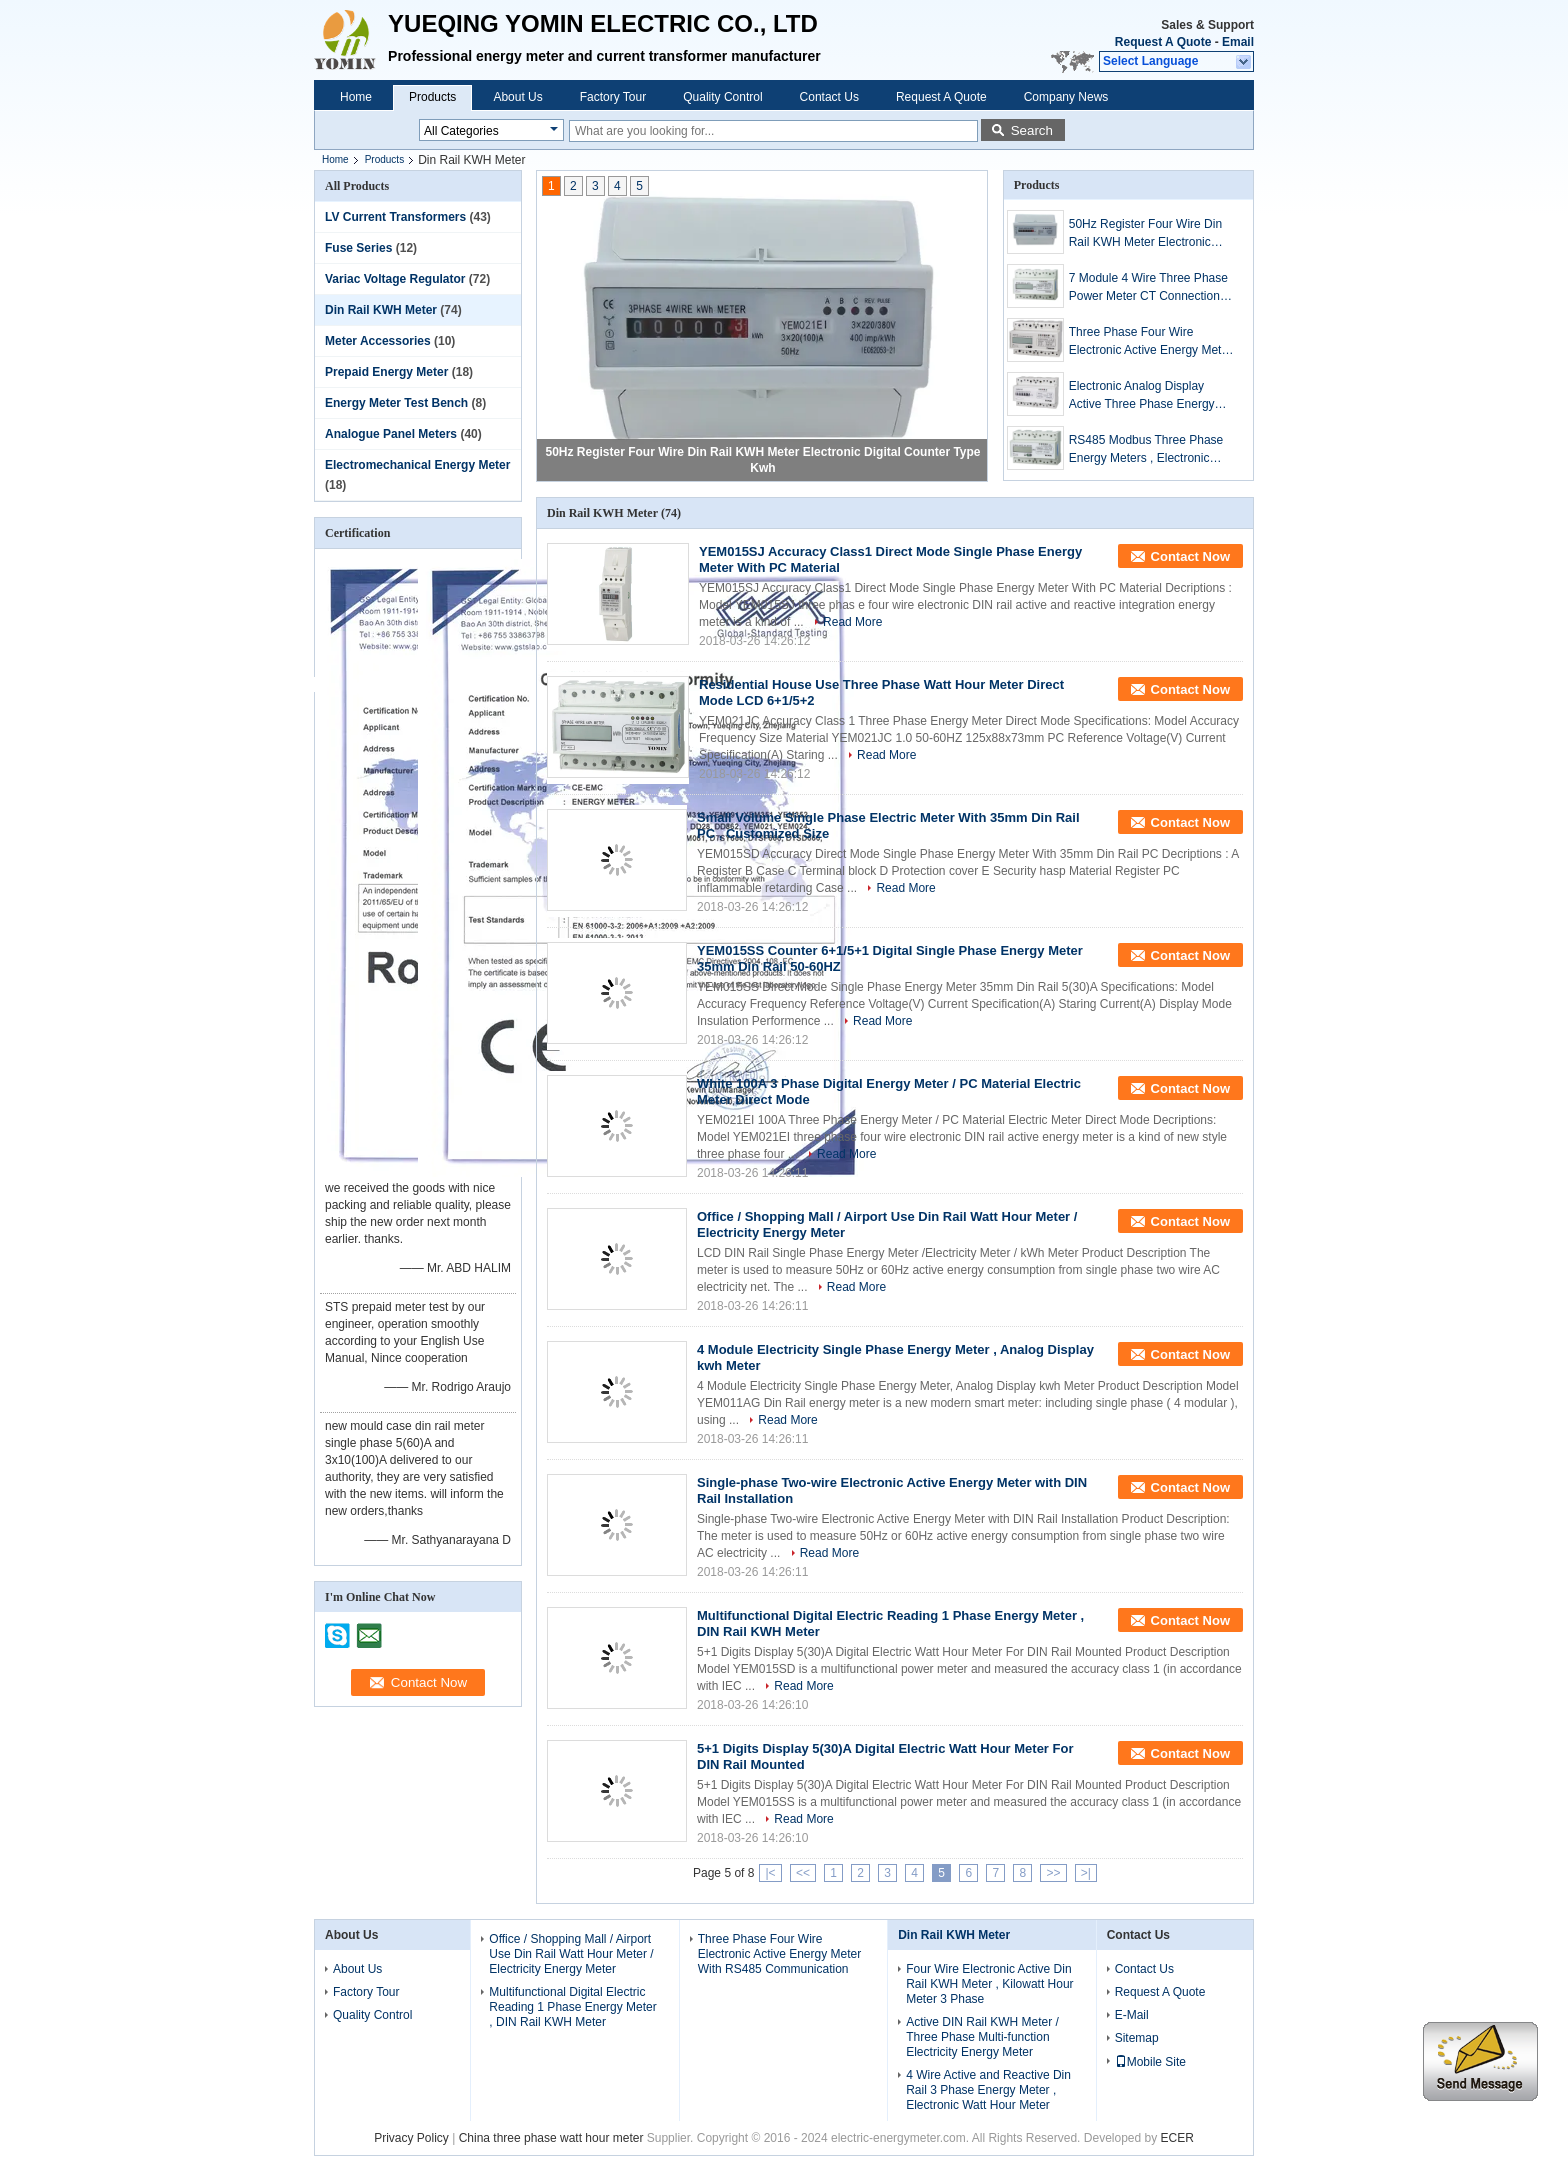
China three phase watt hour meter (551, 2138)
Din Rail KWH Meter (381, 310)
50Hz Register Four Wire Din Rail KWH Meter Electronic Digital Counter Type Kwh (1145, 234)
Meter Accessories (378, 341)
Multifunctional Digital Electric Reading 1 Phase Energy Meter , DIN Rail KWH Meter (572, 2007)
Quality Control (722, 97)
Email (1238, 42)
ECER (1177, 2138)
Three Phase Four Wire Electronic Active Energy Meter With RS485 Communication (1150, 342)
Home (356, 97)
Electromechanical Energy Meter (417, 465)
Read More (852, 622)
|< (770, 1873)
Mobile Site (1150, 2062)
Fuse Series (358, 248)
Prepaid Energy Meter (386, 372)
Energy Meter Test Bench (396, 403)
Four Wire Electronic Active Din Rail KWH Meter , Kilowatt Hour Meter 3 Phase (989, 1984)
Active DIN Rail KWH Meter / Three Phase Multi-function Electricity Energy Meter (982, 2037)
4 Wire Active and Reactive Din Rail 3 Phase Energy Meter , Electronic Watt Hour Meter (988, 2090)
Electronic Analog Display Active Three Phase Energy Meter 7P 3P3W (1142, 396)
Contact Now (1190, 556)
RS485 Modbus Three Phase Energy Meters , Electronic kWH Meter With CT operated (1147, 450)
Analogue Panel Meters (391, 434)
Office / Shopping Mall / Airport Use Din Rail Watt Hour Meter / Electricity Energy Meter (571, 1954)
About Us (517, 97)
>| (1086, 1873)
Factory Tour (613, 97)
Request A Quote (1163, 42)
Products (432, 97)
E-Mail (1132, 2015)
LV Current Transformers (395, 217)
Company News (1066, 97)
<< (803, 1873)
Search (1032, 130)
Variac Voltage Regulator (395, 279)
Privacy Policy (411, 2138)
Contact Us (829, 97)
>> (1053, 1873)
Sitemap (1137, 2038)
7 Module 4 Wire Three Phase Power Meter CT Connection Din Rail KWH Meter (1148, 288)
